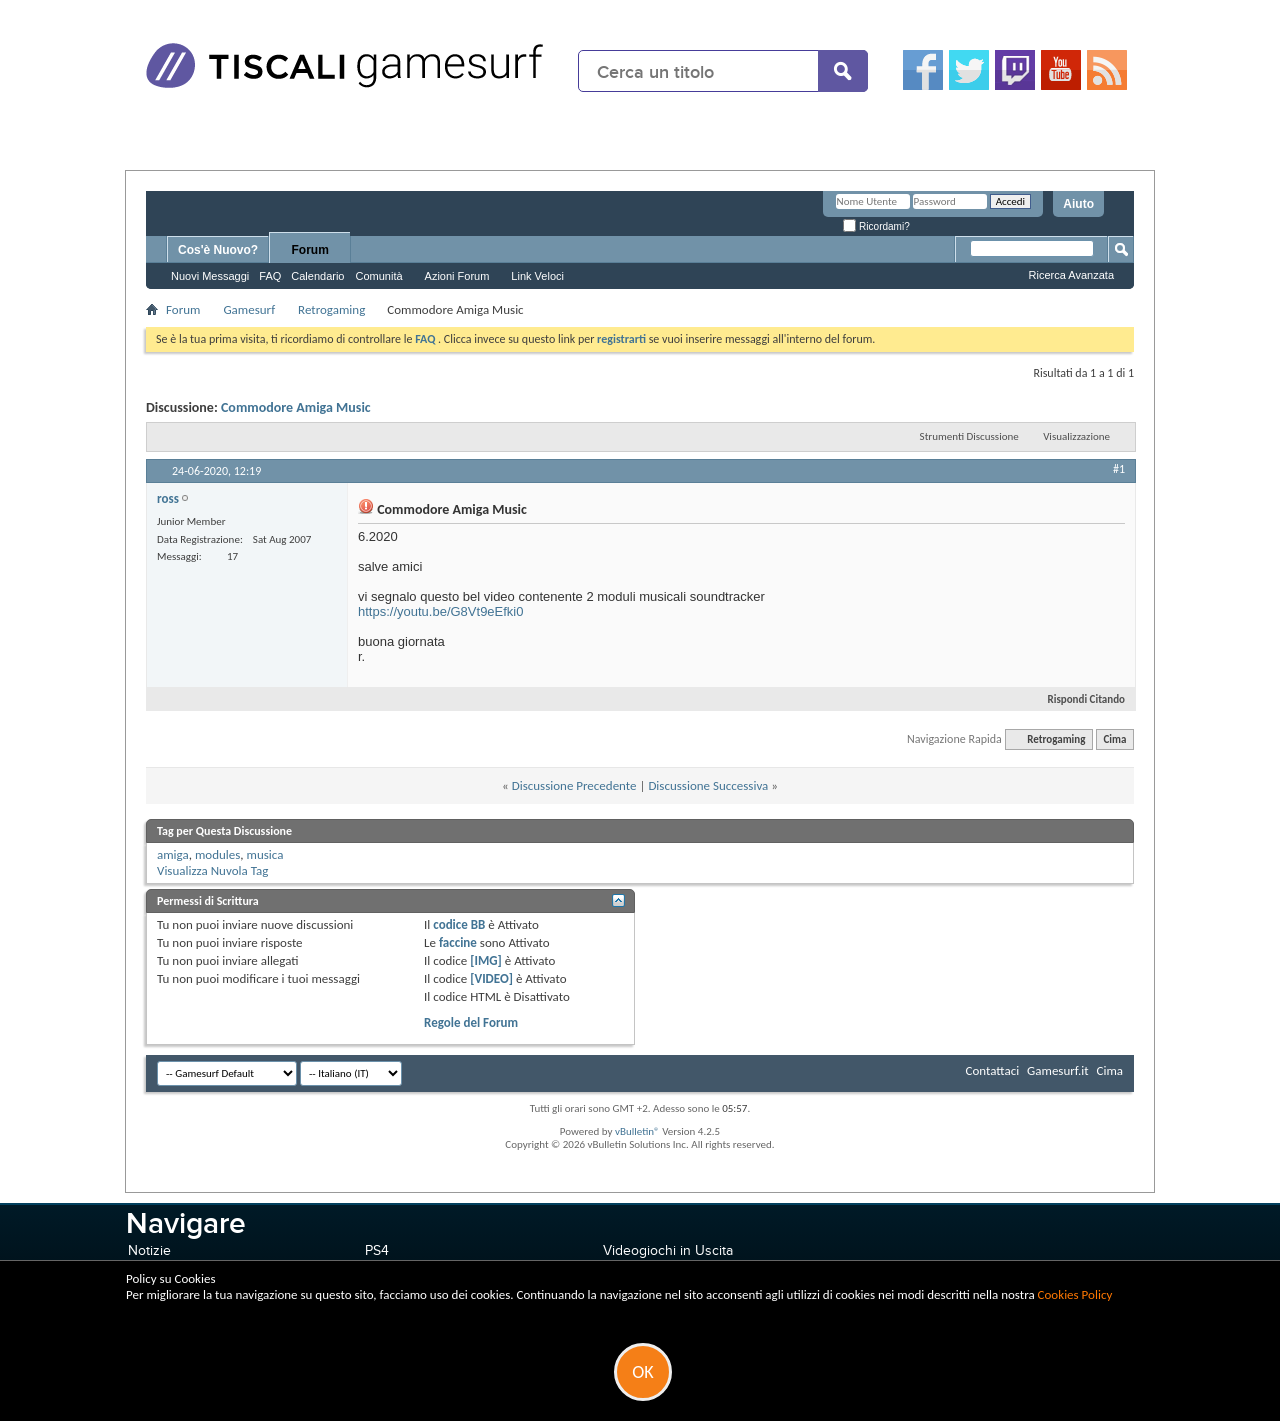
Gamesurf (249, 309)
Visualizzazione (1076, 436)
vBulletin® (637, 1131)
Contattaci (993, 1070)
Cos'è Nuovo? (218, 250)
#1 (1119, 469)
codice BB (459, 924)
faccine (458, 942)
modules (217, 854)
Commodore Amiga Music (296, 407)
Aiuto (1078, 204)
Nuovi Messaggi (210, 276)
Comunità (378, 276)
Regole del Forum (471, 1022)
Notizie (149, 1250)
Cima (1114, 739)
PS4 (377, 1250)
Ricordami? (876, 226)
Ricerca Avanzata (1071, 275)
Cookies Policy (1075, 1294)
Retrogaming (331, 309)
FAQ (270, 276)
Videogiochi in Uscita (668, 1250)
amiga (173, 854)
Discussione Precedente (574, 785)
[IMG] (486, 960)
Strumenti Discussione (969, 436)
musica (265, 854)
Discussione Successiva (708, 785)
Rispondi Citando (1078, 699)
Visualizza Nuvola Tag (212, 870)
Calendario (317, 276)
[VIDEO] (491, 978)
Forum (310, 250)
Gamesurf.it (1057, 1070)
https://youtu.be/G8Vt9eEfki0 (441, 611)
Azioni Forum (457, 276)
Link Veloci (537, 276)
